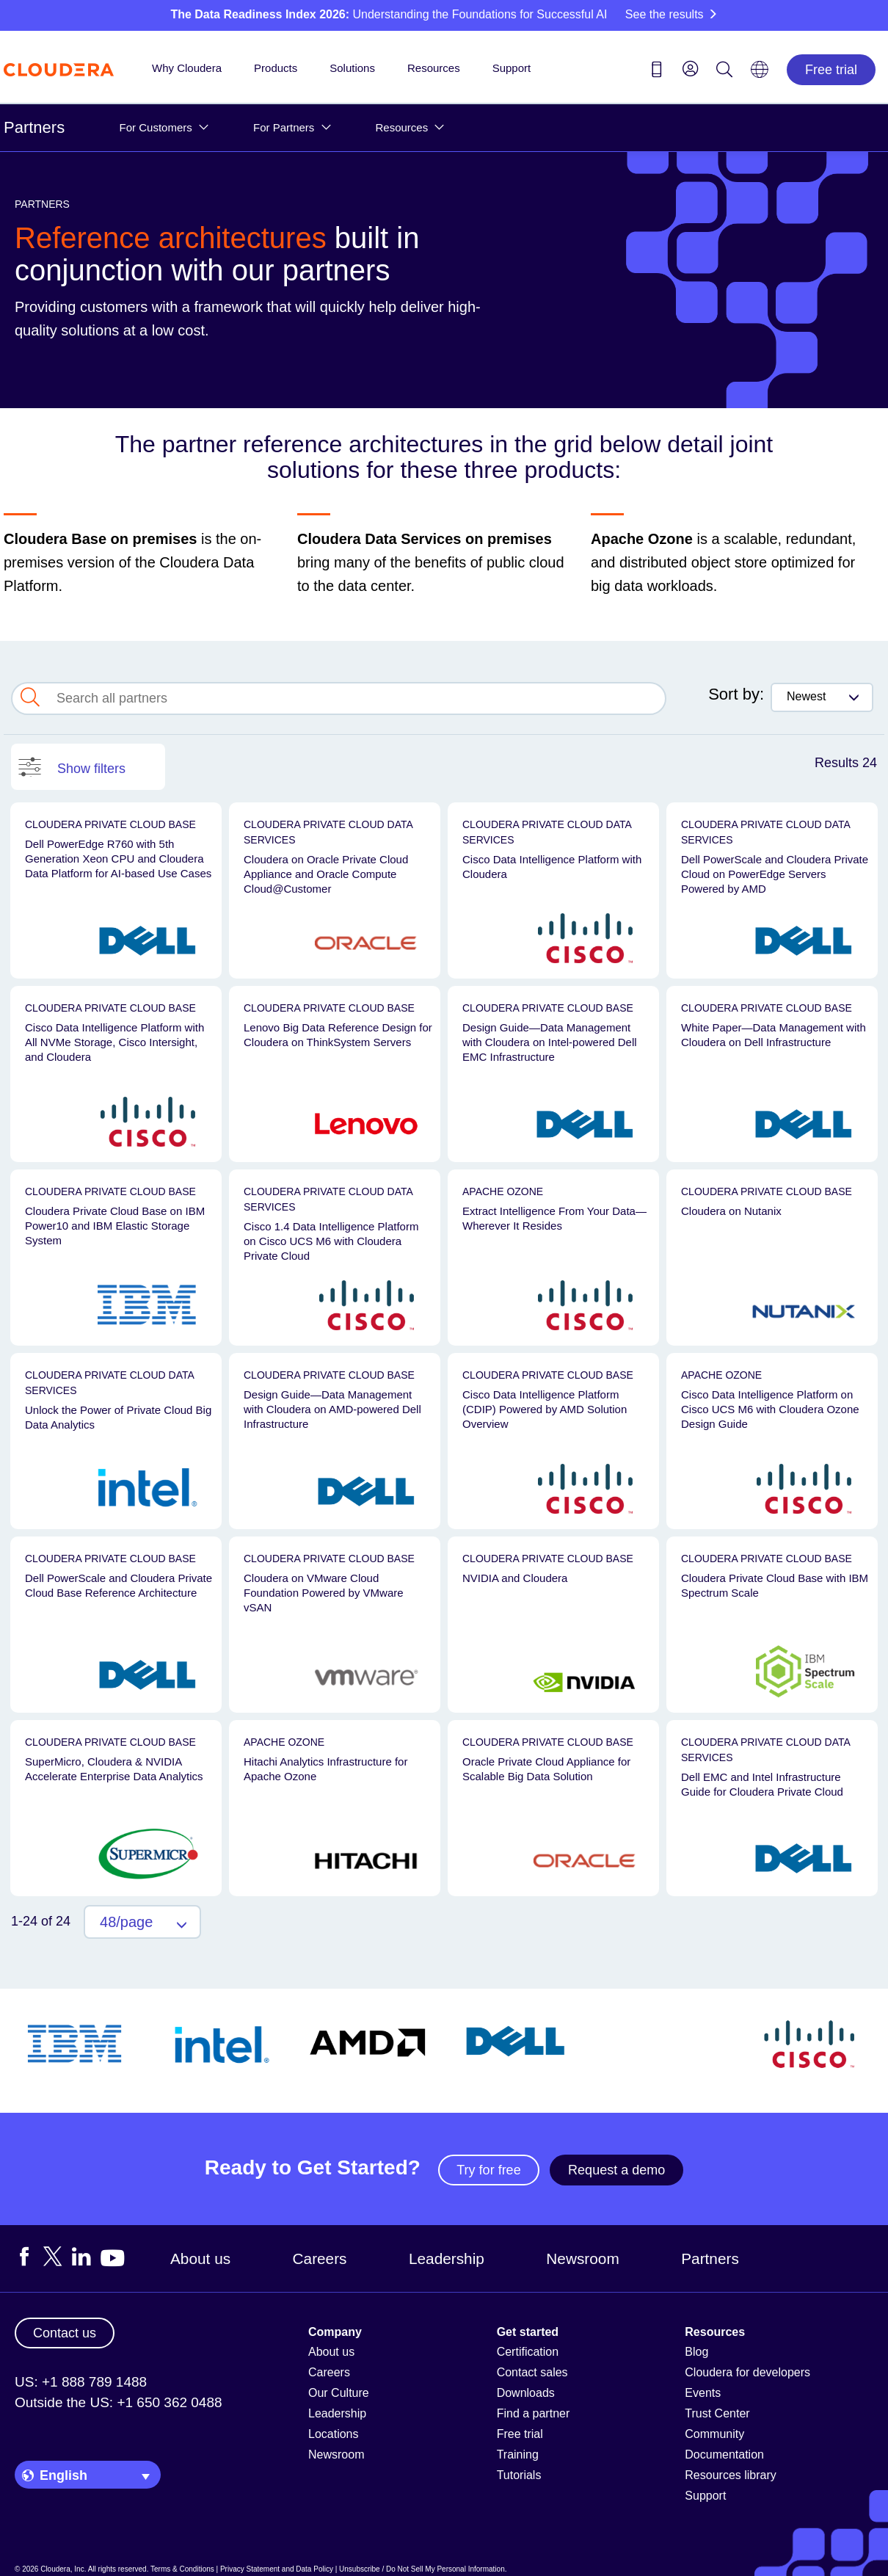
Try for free (488, 2170)
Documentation (724, 2454)
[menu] (691, 68)
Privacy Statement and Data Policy (276, 2569)
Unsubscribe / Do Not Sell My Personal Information (422, 2569)
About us (200, 2258)
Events (703, 2393)
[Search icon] (724, 72)
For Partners (283, 127)
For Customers (156, 127)
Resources (433, 68)
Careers (320, 2258)
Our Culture (338, 2393)
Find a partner (533, 2413)
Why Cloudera (187, 68)
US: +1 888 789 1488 (81, 2382)
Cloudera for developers (747, 2372)
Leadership (446, 2258)
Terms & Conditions (182, 2569)
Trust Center (717, 2413)
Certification (527, 2351)
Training (518, 2454)
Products (275, 68)
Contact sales (532, 2372)
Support (511, 68)
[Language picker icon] (759, 74)
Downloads (526, 2393)
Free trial (831, 69)
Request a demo (616, 2170)
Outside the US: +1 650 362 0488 (118, 2402)
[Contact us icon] (657, 72)
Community (714, 2434)
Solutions (352, 68)
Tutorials (519, 2475)
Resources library (730, 2475)
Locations (333, 2434)
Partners (34, 127)
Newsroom (582, 2258)
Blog (696, 2351)
